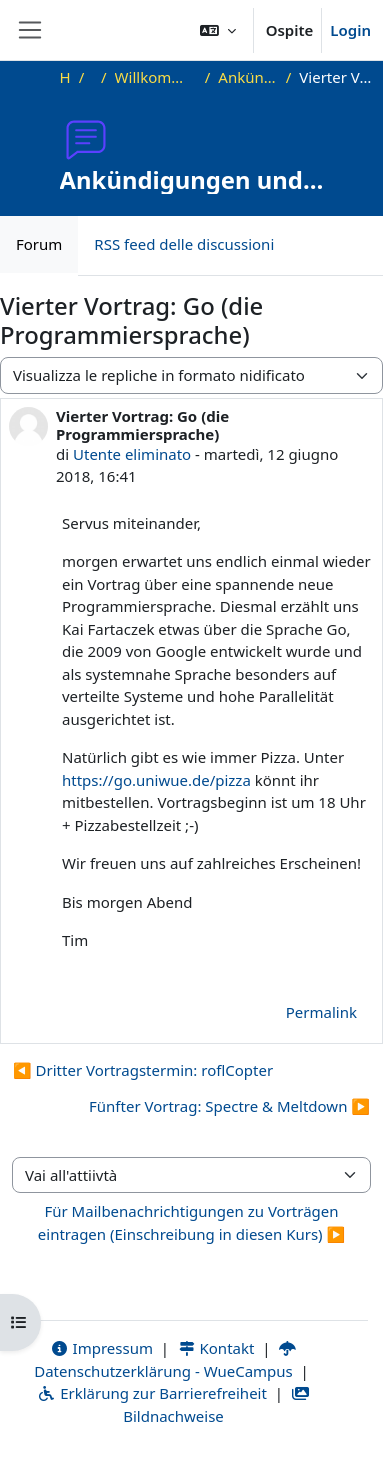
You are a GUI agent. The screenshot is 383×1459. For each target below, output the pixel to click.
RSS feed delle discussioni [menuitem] (184, 244)
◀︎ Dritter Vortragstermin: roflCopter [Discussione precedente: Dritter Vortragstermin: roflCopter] (143, 1070)
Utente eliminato (132, 454)
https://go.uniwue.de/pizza (156, 780)
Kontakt (216, 1348)
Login (350, 30)
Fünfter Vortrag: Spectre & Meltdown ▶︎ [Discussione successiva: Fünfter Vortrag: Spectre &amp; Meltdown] (229, 1106)
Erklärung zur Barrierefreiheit (151, 1393)
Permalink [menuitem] (321, 1012)
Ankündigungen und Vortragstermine (247, 77)
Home (65, 77)
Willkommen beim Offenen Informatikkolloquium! (156, 77)
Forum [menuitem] (39, 244)
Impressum (101, 1348)
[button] (218, 30)
